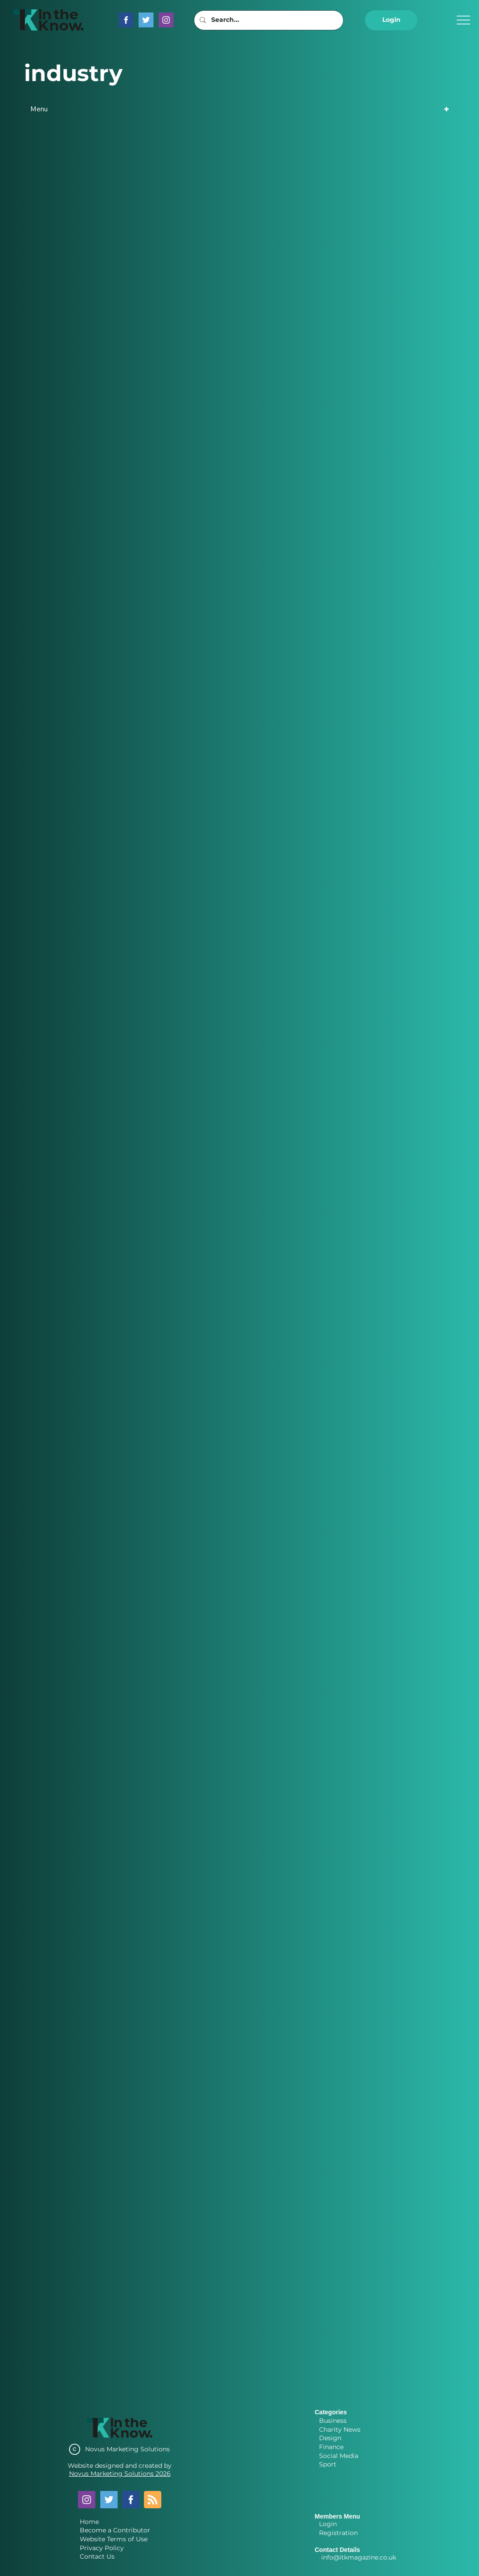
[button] (391, 20)
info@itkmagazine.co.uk (358, 2557)
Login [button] (328, 2524)
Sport (327, 2464)
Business (333, 2421)
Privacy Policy (102, 2548)
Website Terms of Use (113, 2539)
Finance (331, 2447)
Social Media (338, 2456)
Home (89, 2522)
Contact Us (97, 2556)
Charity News (339, 2429)
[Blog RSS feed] (152, 2500)
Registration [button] (338, 2533)
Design (330, 2438)
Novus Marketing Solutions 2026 (120, 2474)
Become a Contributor (115, 2530)
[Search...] (267, 20)
